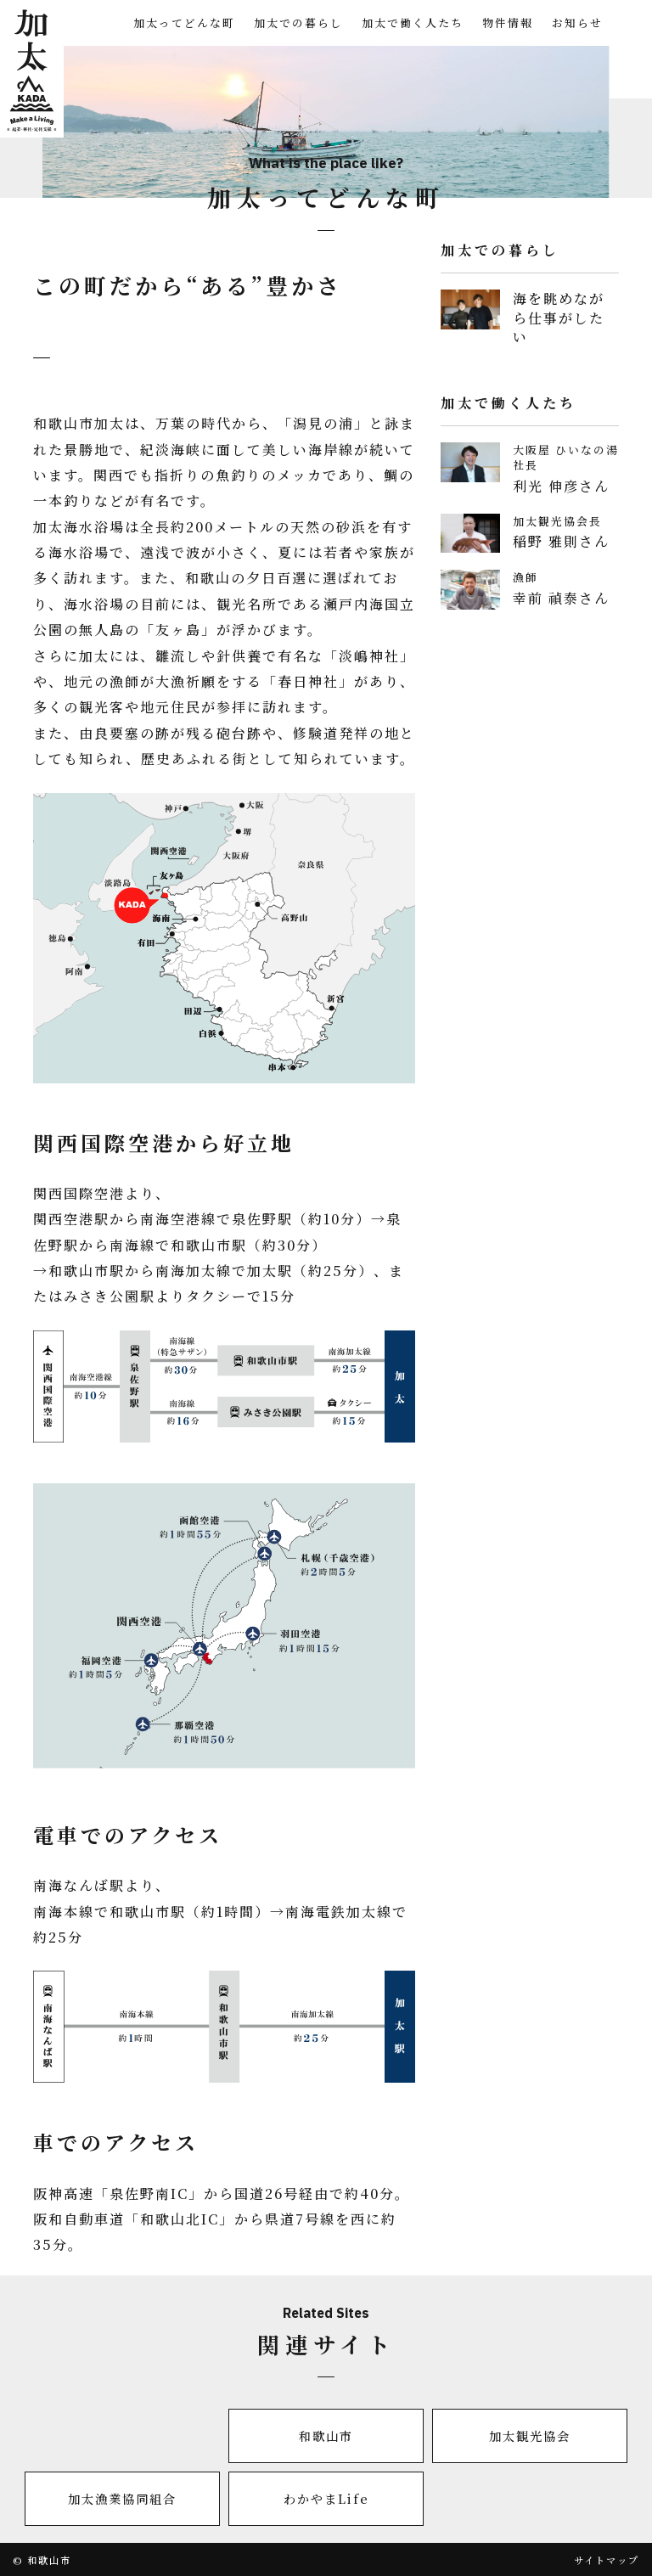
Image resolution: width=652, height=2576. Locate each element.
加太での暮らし (298, 22)
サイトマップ (606, 2560)
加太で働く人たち (413, 22)
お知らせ (577, 22)
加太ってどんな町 (184, 22)
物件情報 (507, 22)
